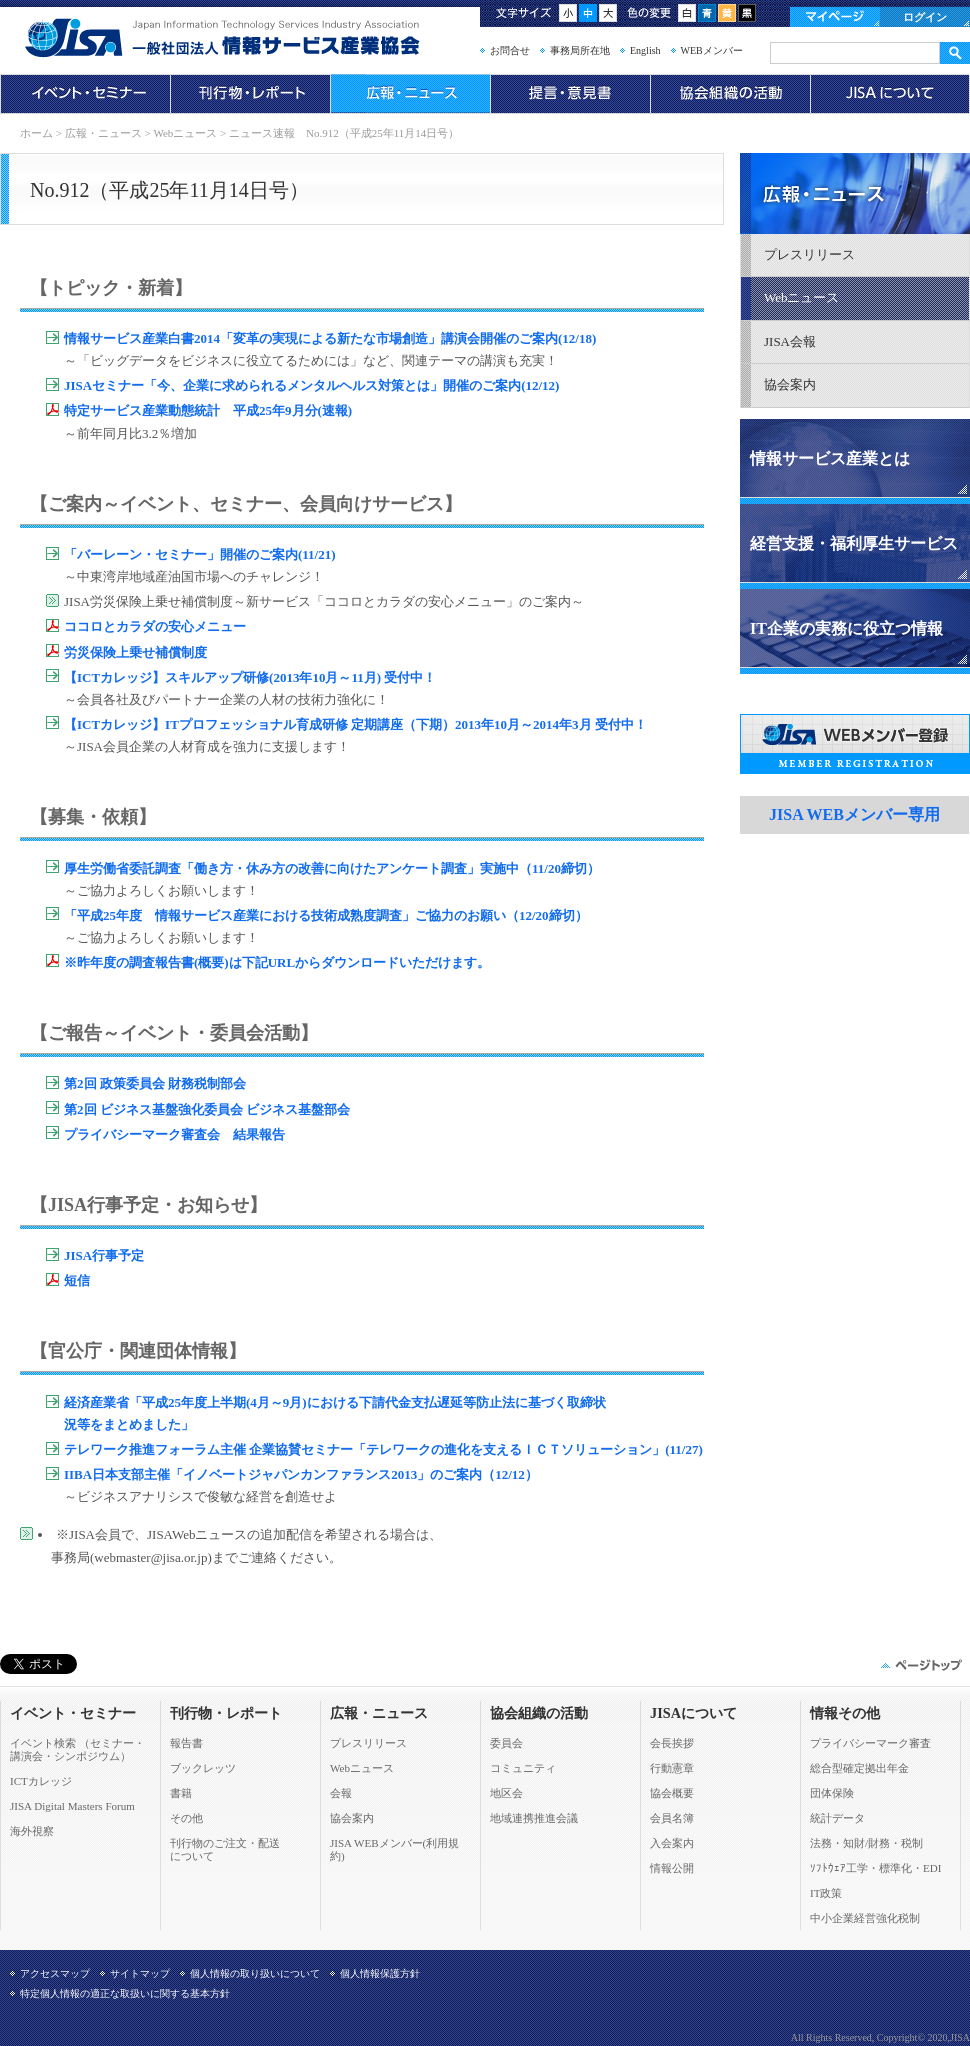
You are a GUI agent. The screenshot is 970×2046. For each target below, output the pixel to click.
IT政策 (826, 1893)
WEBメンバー (712, 50)
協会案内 (790, 384)
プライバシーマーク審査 (870, 1743)
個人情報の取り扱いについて (255, 1973)
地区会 (506, 1793)
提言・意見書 (570, 94)
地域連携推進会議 (534, 1818)
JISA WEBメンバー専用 (854, 814)
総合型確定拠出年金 (859, 1768)
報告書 (186, 1743)
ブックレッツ (203, 1768)
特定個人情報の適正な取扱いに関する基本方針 (125, 1993)
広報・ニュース (410, 94)
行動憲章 (672, 1768)
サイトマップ (140, 1973)
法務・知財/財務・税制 (866, 1843)
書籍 (181, 1793)
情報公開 (672, 1868)
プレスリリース (809, 254)
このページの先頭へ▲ (920, 1665)
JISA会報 (790, 341)
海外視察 (32, 1831)
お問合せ (510, 50)
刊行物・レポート (250, 94)
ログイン (925, 17)
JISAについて (890, 94)
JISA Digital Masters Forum (72, 1806)
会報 (341, 1793)
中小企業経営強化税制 (865, 1918)
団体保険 (832, 1793)
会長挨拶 (672, 1743)
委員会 (506, 1743)
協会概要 (672, 1793)
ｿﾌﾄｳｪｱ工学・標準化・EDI (875, 1868)
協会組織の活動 (730, 94)
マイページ (835, 17)
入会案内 (672, 1843)
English (645, 50)
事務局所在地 (580, 50)
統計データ (837, 1818)
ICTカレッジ (41, 1781)
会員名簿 (672, 1818)
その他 (186, 1818)
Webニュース (185, 133)
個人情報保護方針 (380, 1973)
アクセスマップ (55, 1973)
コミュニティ (523, 1768)
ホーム (36, 133)
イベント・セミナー (85, 94)
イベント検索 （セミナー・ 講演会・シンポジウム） (77, 1749)
